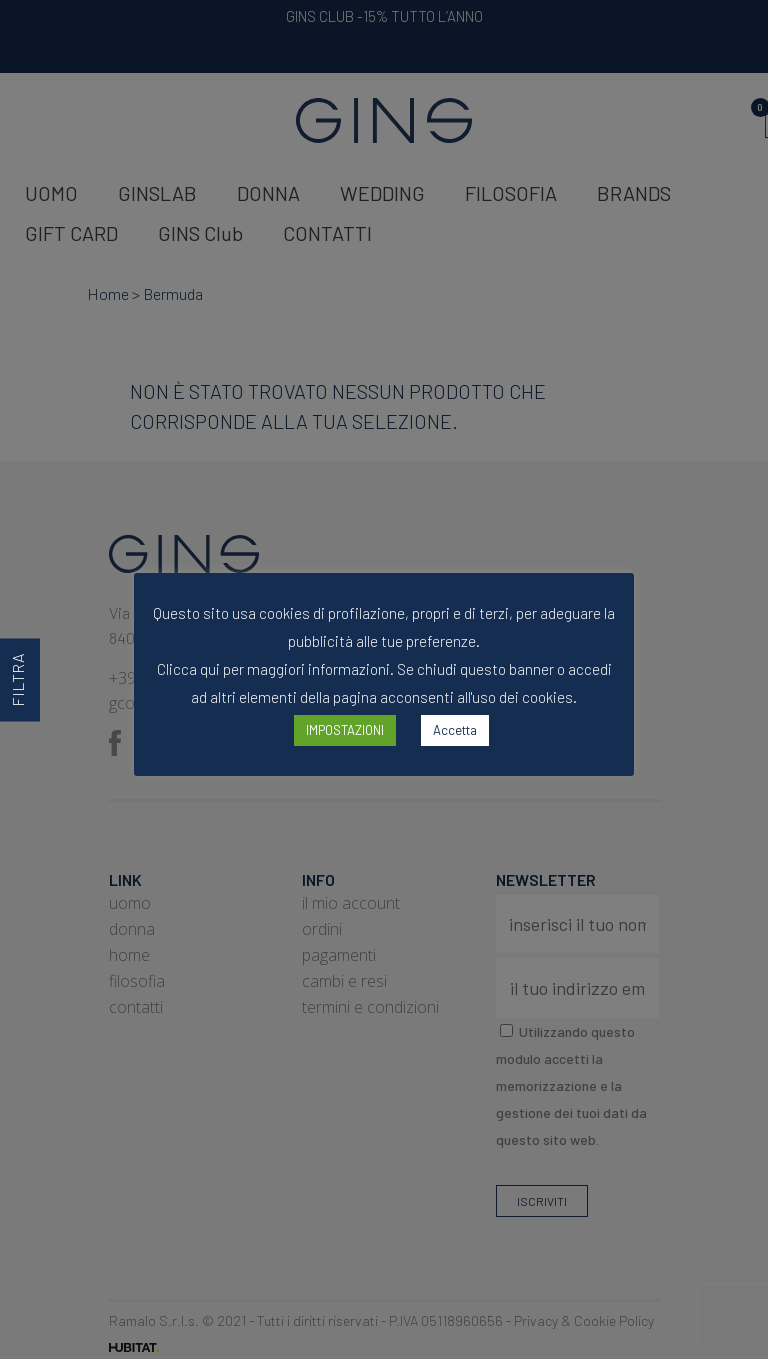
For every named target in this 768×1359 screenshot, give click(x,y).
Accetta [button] (455, 730)
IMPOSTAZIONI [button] (345, 730)
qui (210, 669)
